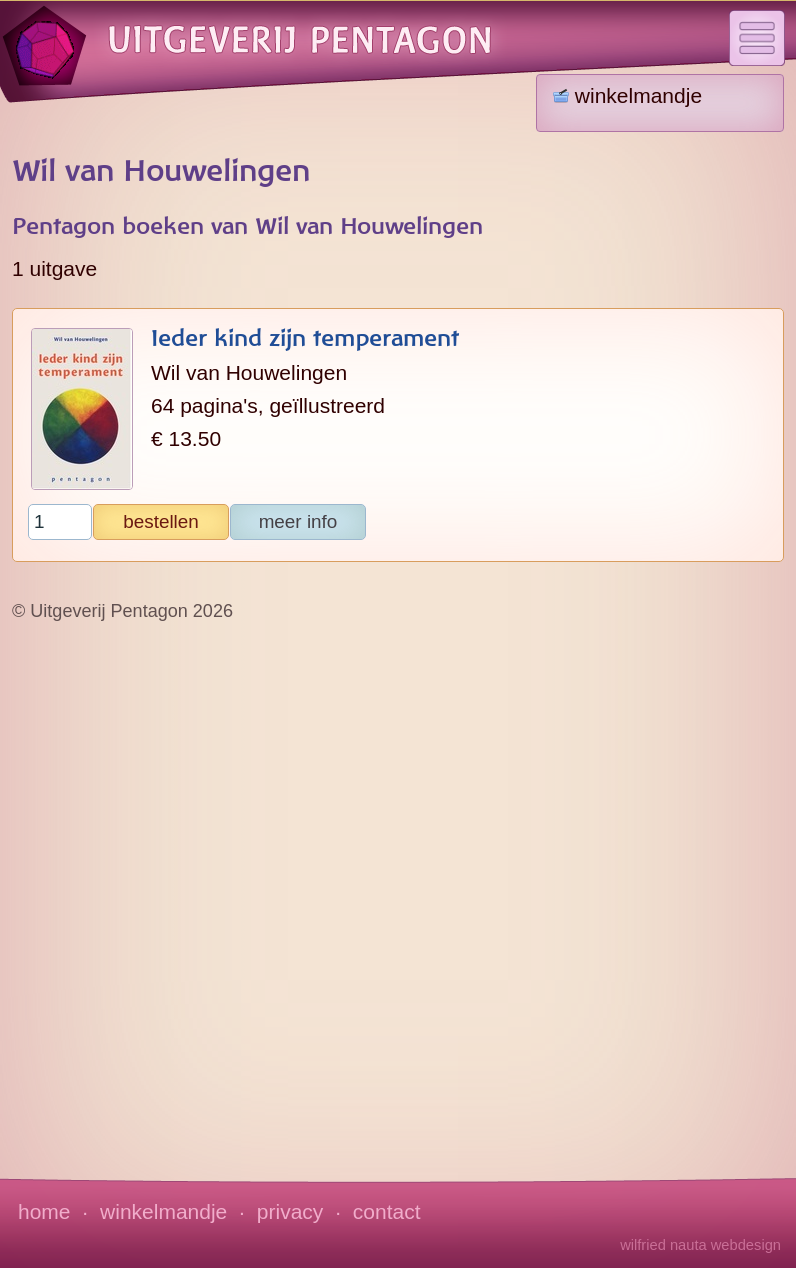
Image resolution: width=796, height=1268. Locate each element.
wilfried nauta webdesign (700, 1245)
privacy (290, 1211)
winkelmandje (163, 1211)
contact (387, 1211)
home (44, 1211)
